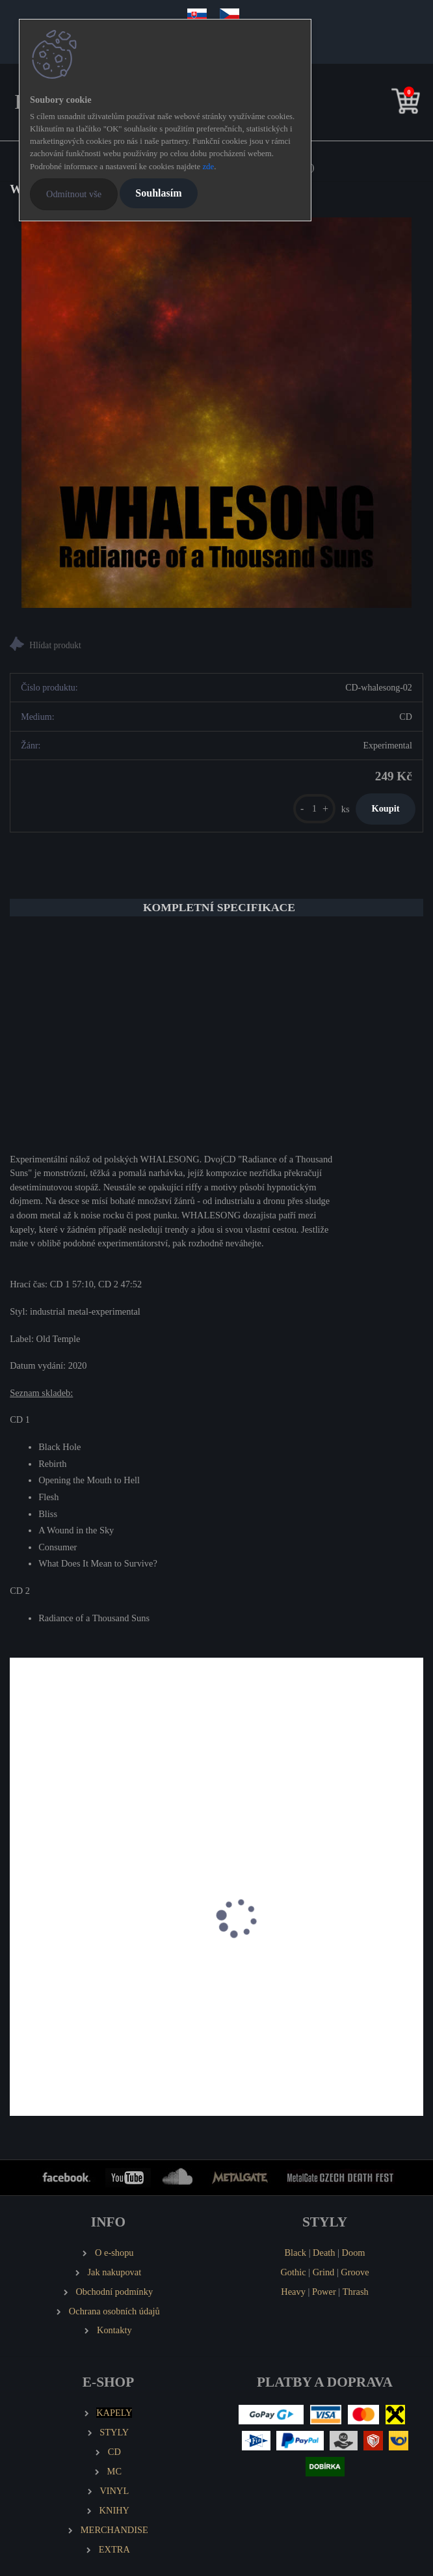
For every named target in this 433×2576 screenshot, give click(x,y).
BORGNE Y (253, 1966)
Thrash (356, 2291)
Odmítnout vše (73, 194)
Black (295, 2252)
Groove (355, 2272)
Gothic (293, 2272)
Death (324, 2252)
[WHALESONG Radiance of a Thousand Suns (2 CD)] (216, 412)
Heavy (293, 2291)
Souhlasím (158, 193)
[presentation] (19, 1932)
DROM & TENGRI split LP (72, 1966)
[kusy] (314, 808)
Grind (324, 2272)
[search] (385, 103)
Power (324, 2291)
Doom (353, 2252)
